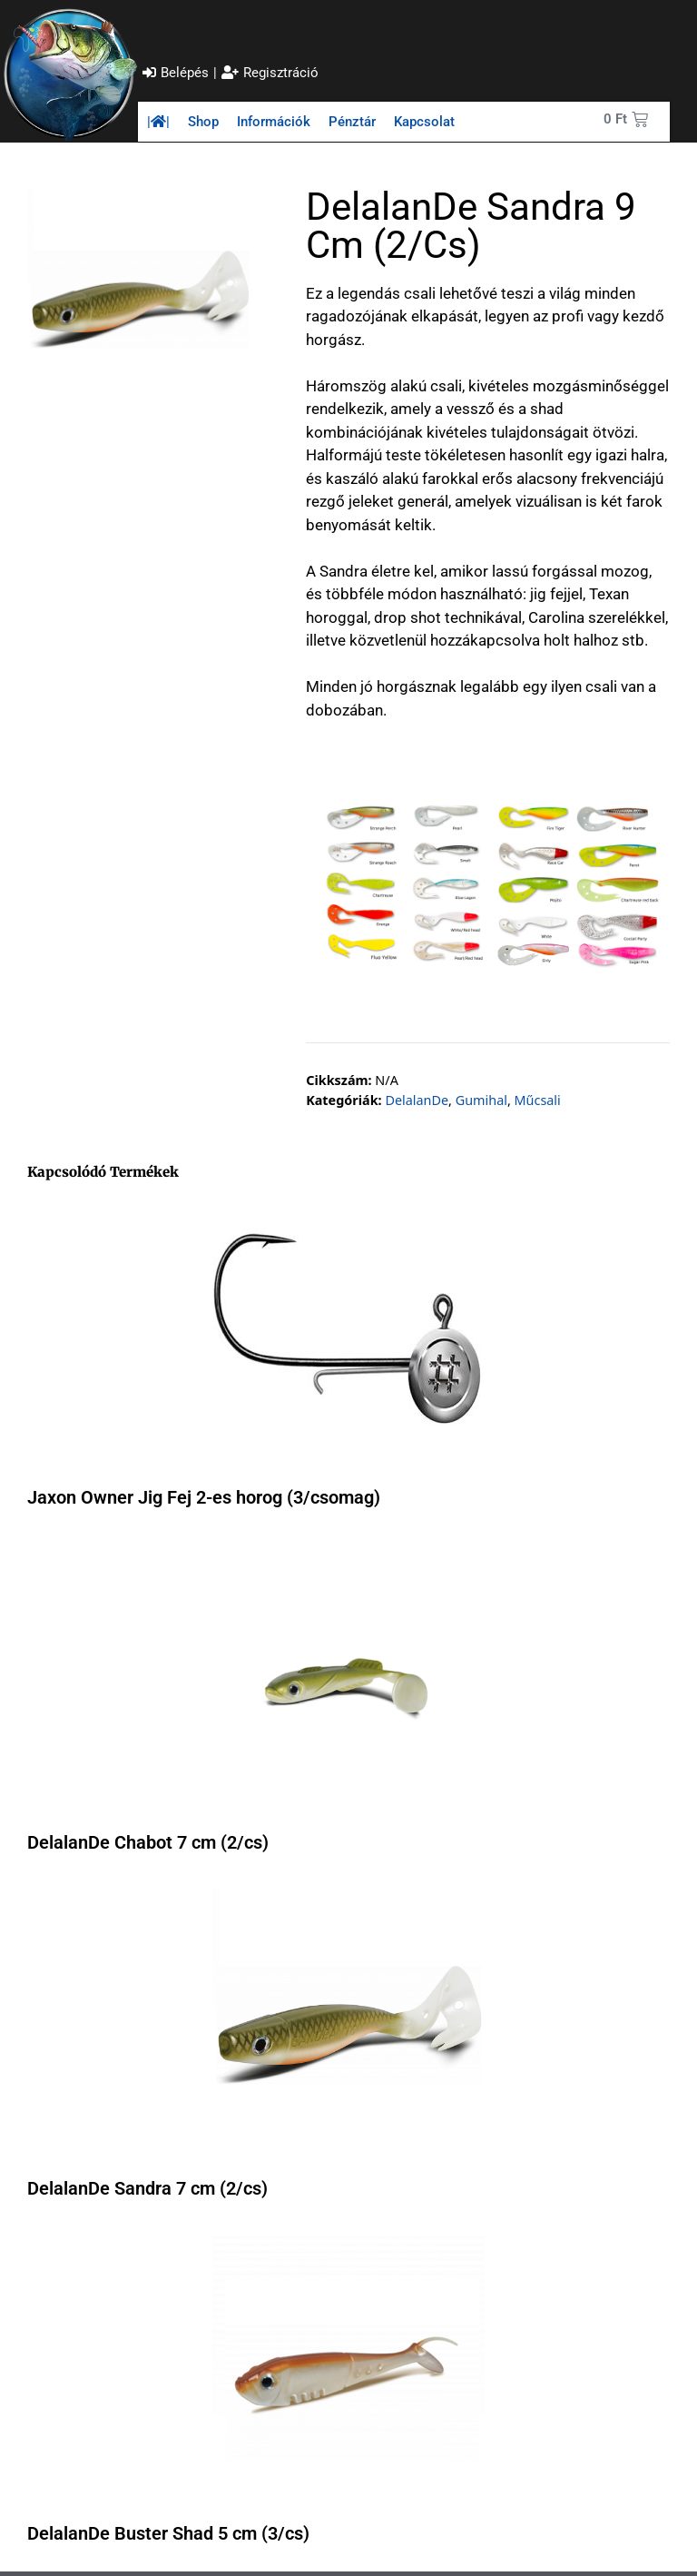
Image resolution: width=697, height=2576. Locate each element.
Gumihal (481, 1100)
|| (158, 122)
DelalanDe (416, 1100)
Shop (203, 122)
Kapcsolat (424, 122)
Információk (273, 122)
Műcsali (538, 1100)
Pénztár (352, 122)
